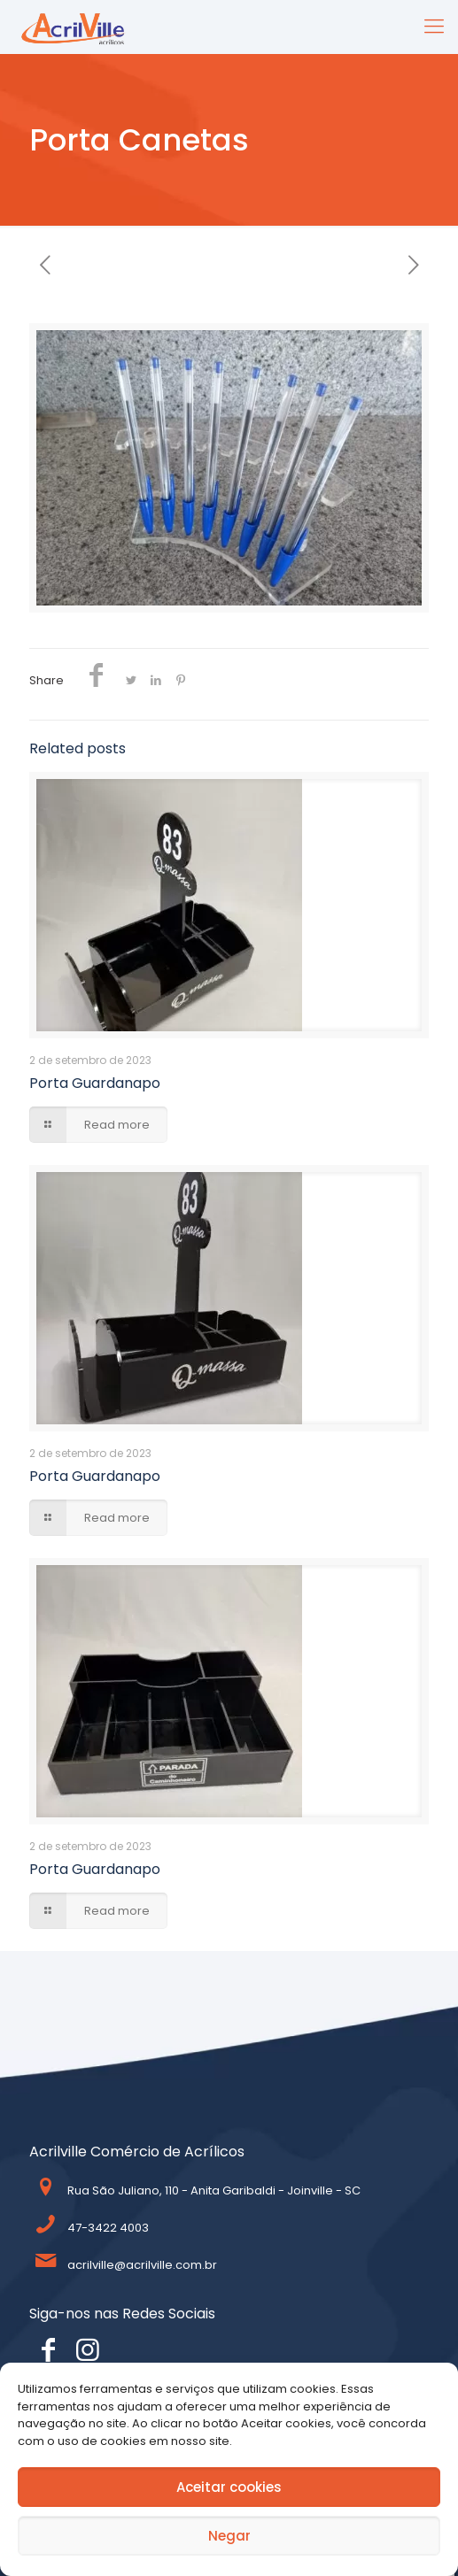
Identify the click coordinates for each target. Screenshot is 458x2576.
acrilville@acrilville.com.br (142, 2264)
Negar (229, 2535)
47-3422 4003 (108, 2227)
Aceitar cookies (229, 2487)
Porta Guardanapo (94, 1083)
